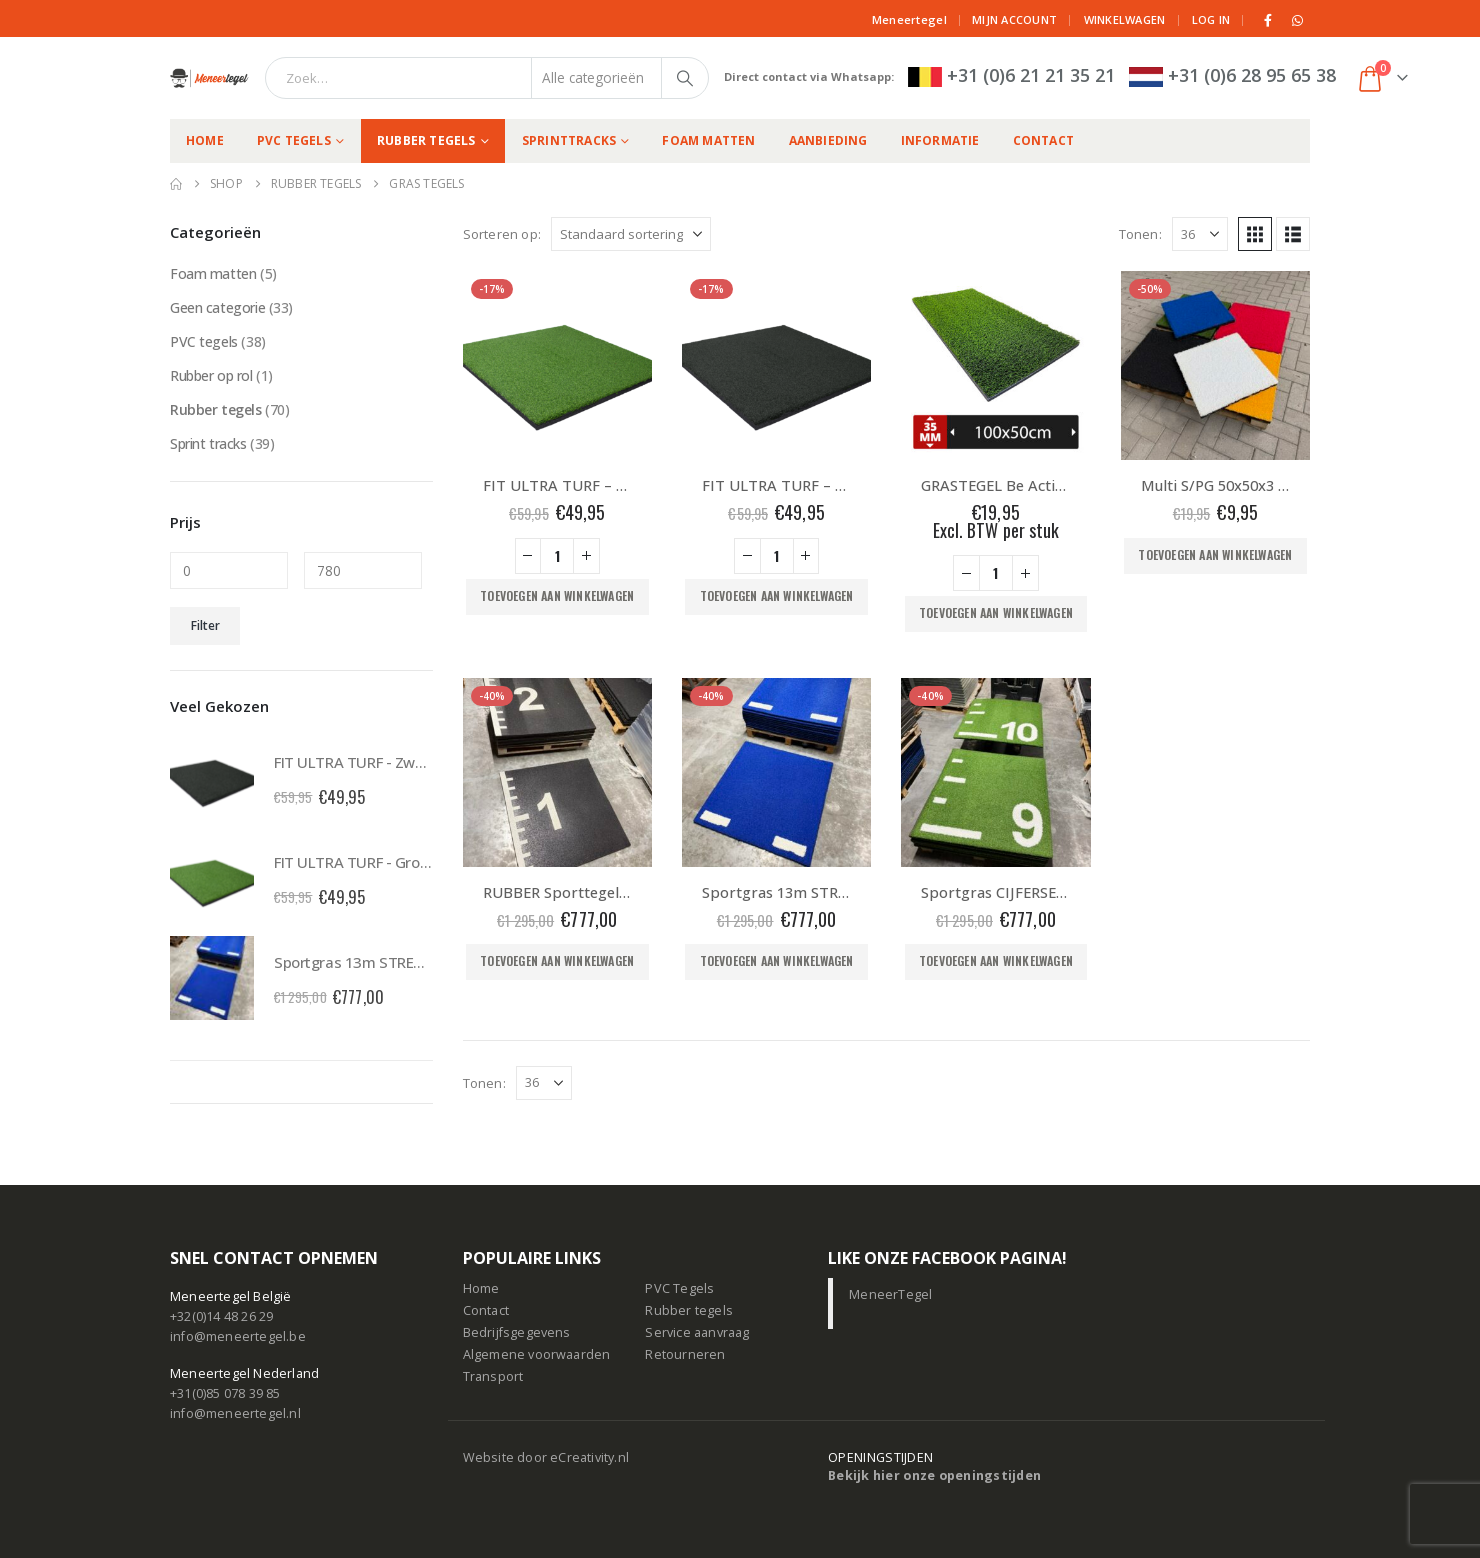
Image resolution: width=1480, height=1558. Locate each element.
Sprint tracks (208, 443)
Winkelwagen (1125, 19)
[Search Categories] (597, 78)
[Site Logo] (210, 78)
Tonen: (1140, 234)
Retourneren (685, 1354)
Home (205, 140)
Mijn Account (1014, 19)
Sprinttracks (569, 140)
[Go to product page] (557, 365)
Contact (1043, 140)
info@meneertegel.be (238, 1336)
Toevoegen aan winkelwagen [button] (557, 595)
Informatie (940, 140)
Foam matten (708, 140)
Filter (205, 625)
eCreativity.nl (589, 1457)
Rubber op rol (211, 375)
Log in (1211, 19)
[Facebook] (1269, 20)
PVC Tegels (679, 1288)
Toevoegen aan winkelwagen (1215, 554)
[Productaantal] (557, 556)
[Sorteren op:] (631, 234)
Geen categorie (217, 307)
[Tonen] (1200, 234)
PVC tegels (294, 140)
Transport (493, 1376)
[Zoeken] (685, 78)
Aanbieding (828, 140)
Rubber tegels (426, 140)
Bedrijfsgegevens (517, 1332)
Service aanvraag (697, 1332)
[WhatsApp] (1297, 20)
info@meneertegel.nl (235, 1413)
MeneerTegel (890, 1294)
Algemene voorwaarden (537, 1354)
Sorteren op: (502, 234)
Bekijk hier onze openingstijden (934, 1475)
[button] (1255, 234)
